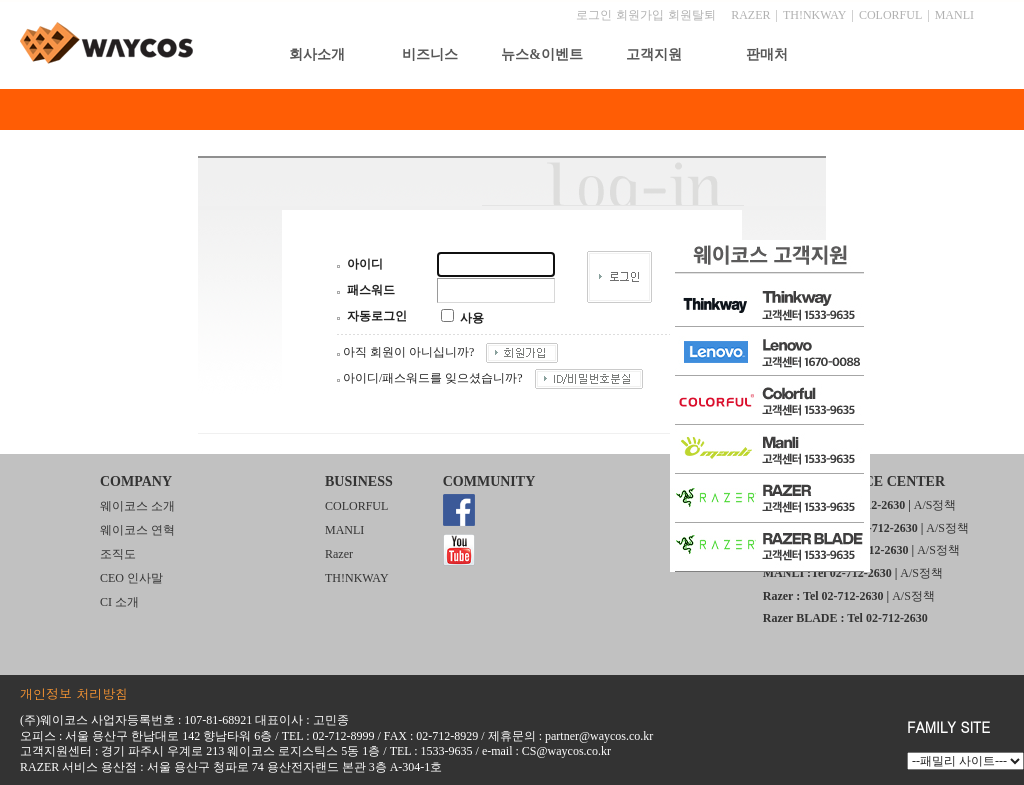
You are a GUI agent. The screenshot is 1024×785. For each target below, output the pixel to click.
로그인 (594, 15)
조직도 (118, 554)
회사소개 (317, 54)
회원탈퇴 (692, 15)
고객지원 (654, 54)
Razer (339, 554)
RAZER (750, 15)
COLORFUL (890, 15)
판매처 (767, 54)
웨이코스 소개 (137, 506)
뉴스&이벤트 (542, 54)
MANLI (954, 15)
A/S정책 (935, 505)
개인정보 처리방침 (74, 693)
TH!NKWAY (815, 15)
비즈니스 (430, 54)
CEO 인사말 (131, 578)
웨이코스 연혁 (137, 530)
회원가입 (640, 15)
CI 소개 (119, 602)
